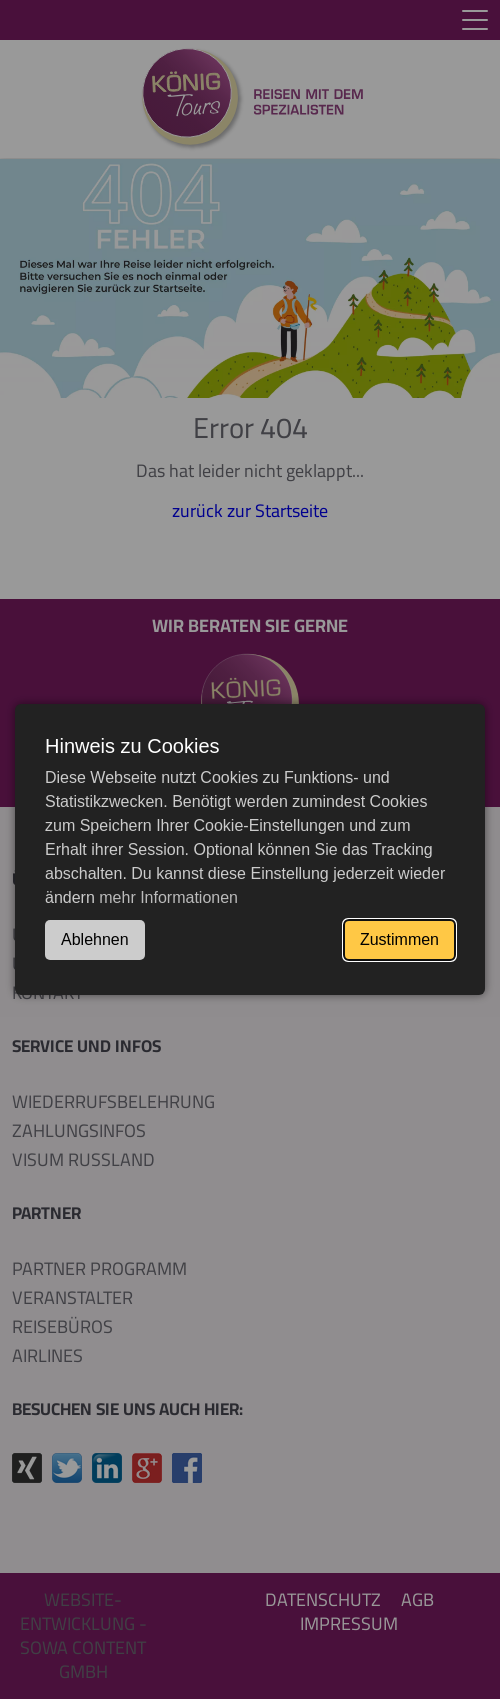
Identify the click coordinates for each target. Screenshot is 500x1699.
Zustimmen (399, 939)
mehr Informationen (168, 897)
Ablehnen (95, 939)
